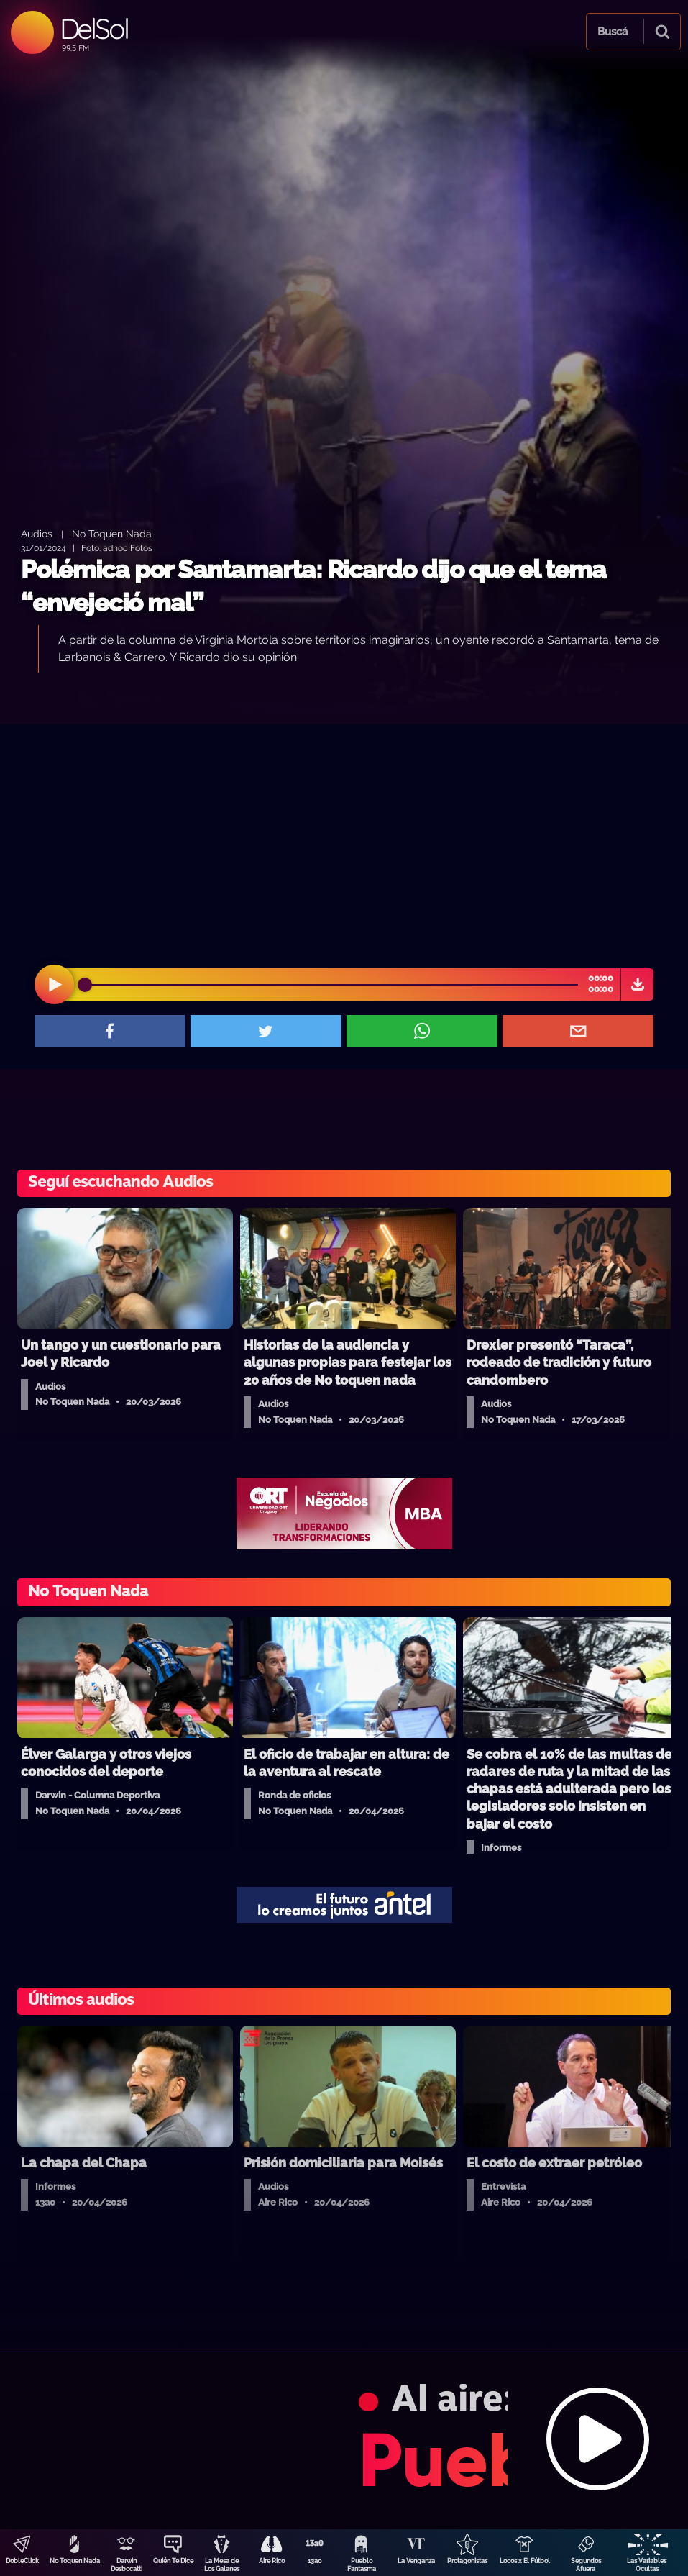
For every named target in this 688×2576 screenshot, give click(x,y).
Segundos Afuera (586, 2564)
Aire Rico (272, 2560)
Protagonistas (467, 2560)
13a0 (315, 2560)
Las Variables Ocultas (646, 2564)
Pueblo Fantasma (361, 2564)
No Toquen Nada (75, 2560)
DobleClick (22, 2560)
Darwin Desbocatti (126, 2564)
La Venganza (416, 2560)
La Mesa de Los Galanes (221, 2564)
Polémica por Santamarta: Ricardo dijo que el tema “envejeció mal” (313, 586)
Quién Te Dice (173, 2560)
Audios (36, 533)
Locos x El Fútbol (525, 2560)
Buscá (612, 31)
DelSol (94, 28)
